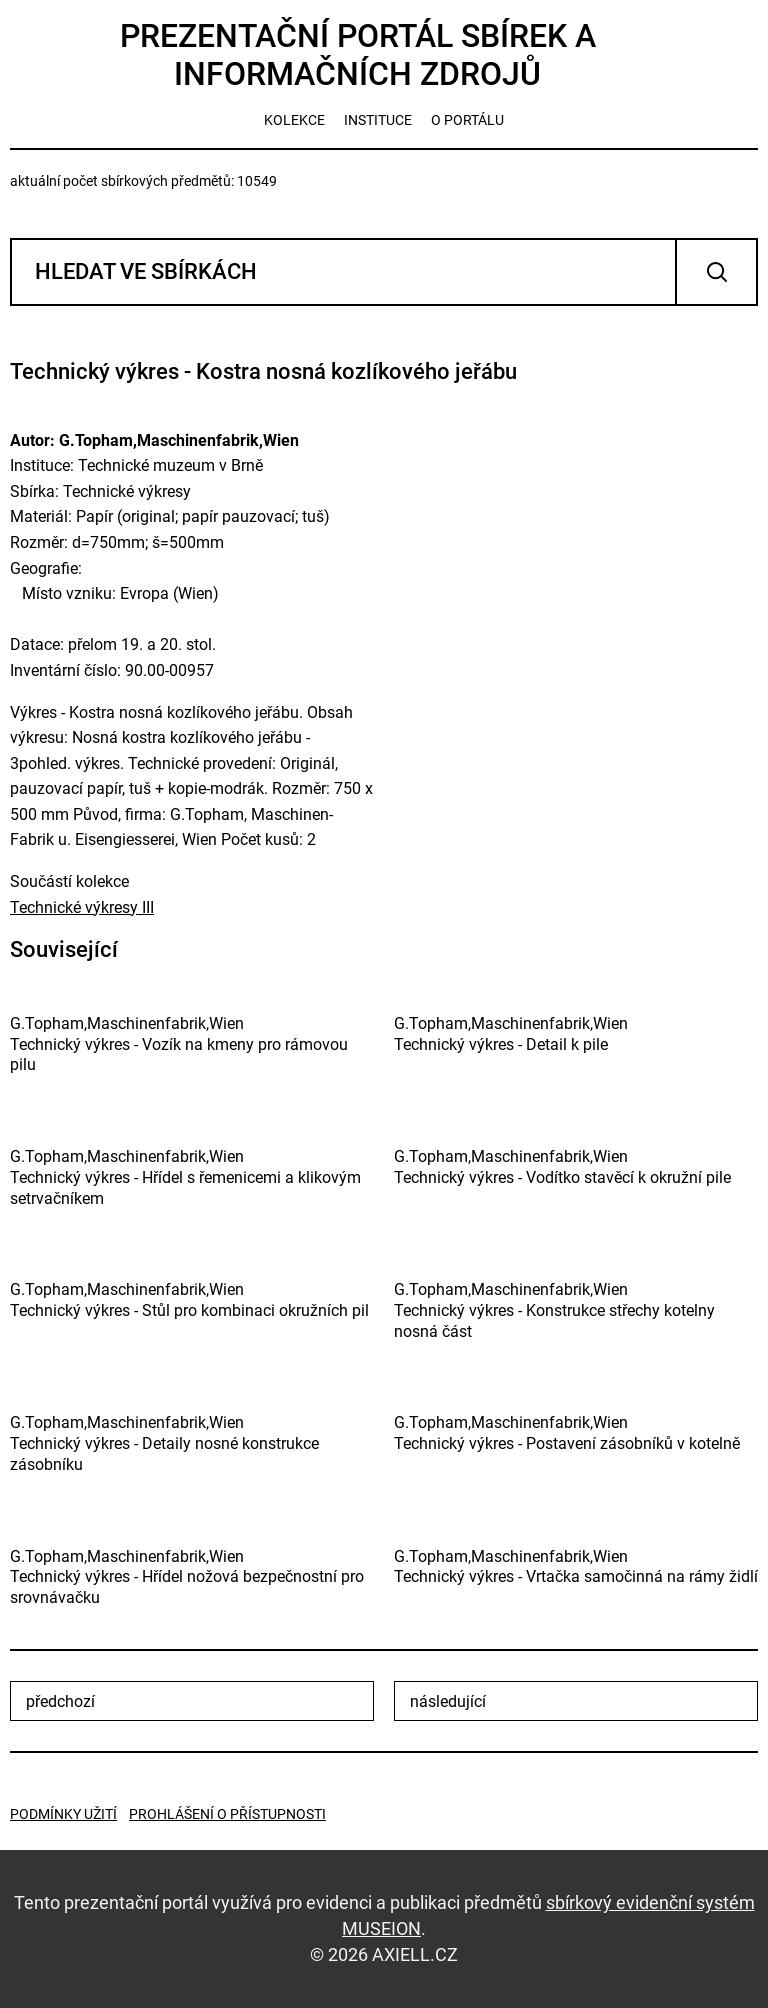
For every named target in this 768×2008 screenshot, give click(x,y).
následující (448, 1701)
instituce (378, 120)
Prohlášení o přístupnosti (227, 1814)
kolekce (294, 120)
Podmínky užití (63, 1814)
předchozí (60, 1701)
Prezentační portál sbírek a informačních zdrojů (358, 55)
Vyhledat (716, 272)
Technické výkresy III (82, 907)
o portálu (467, 120)
